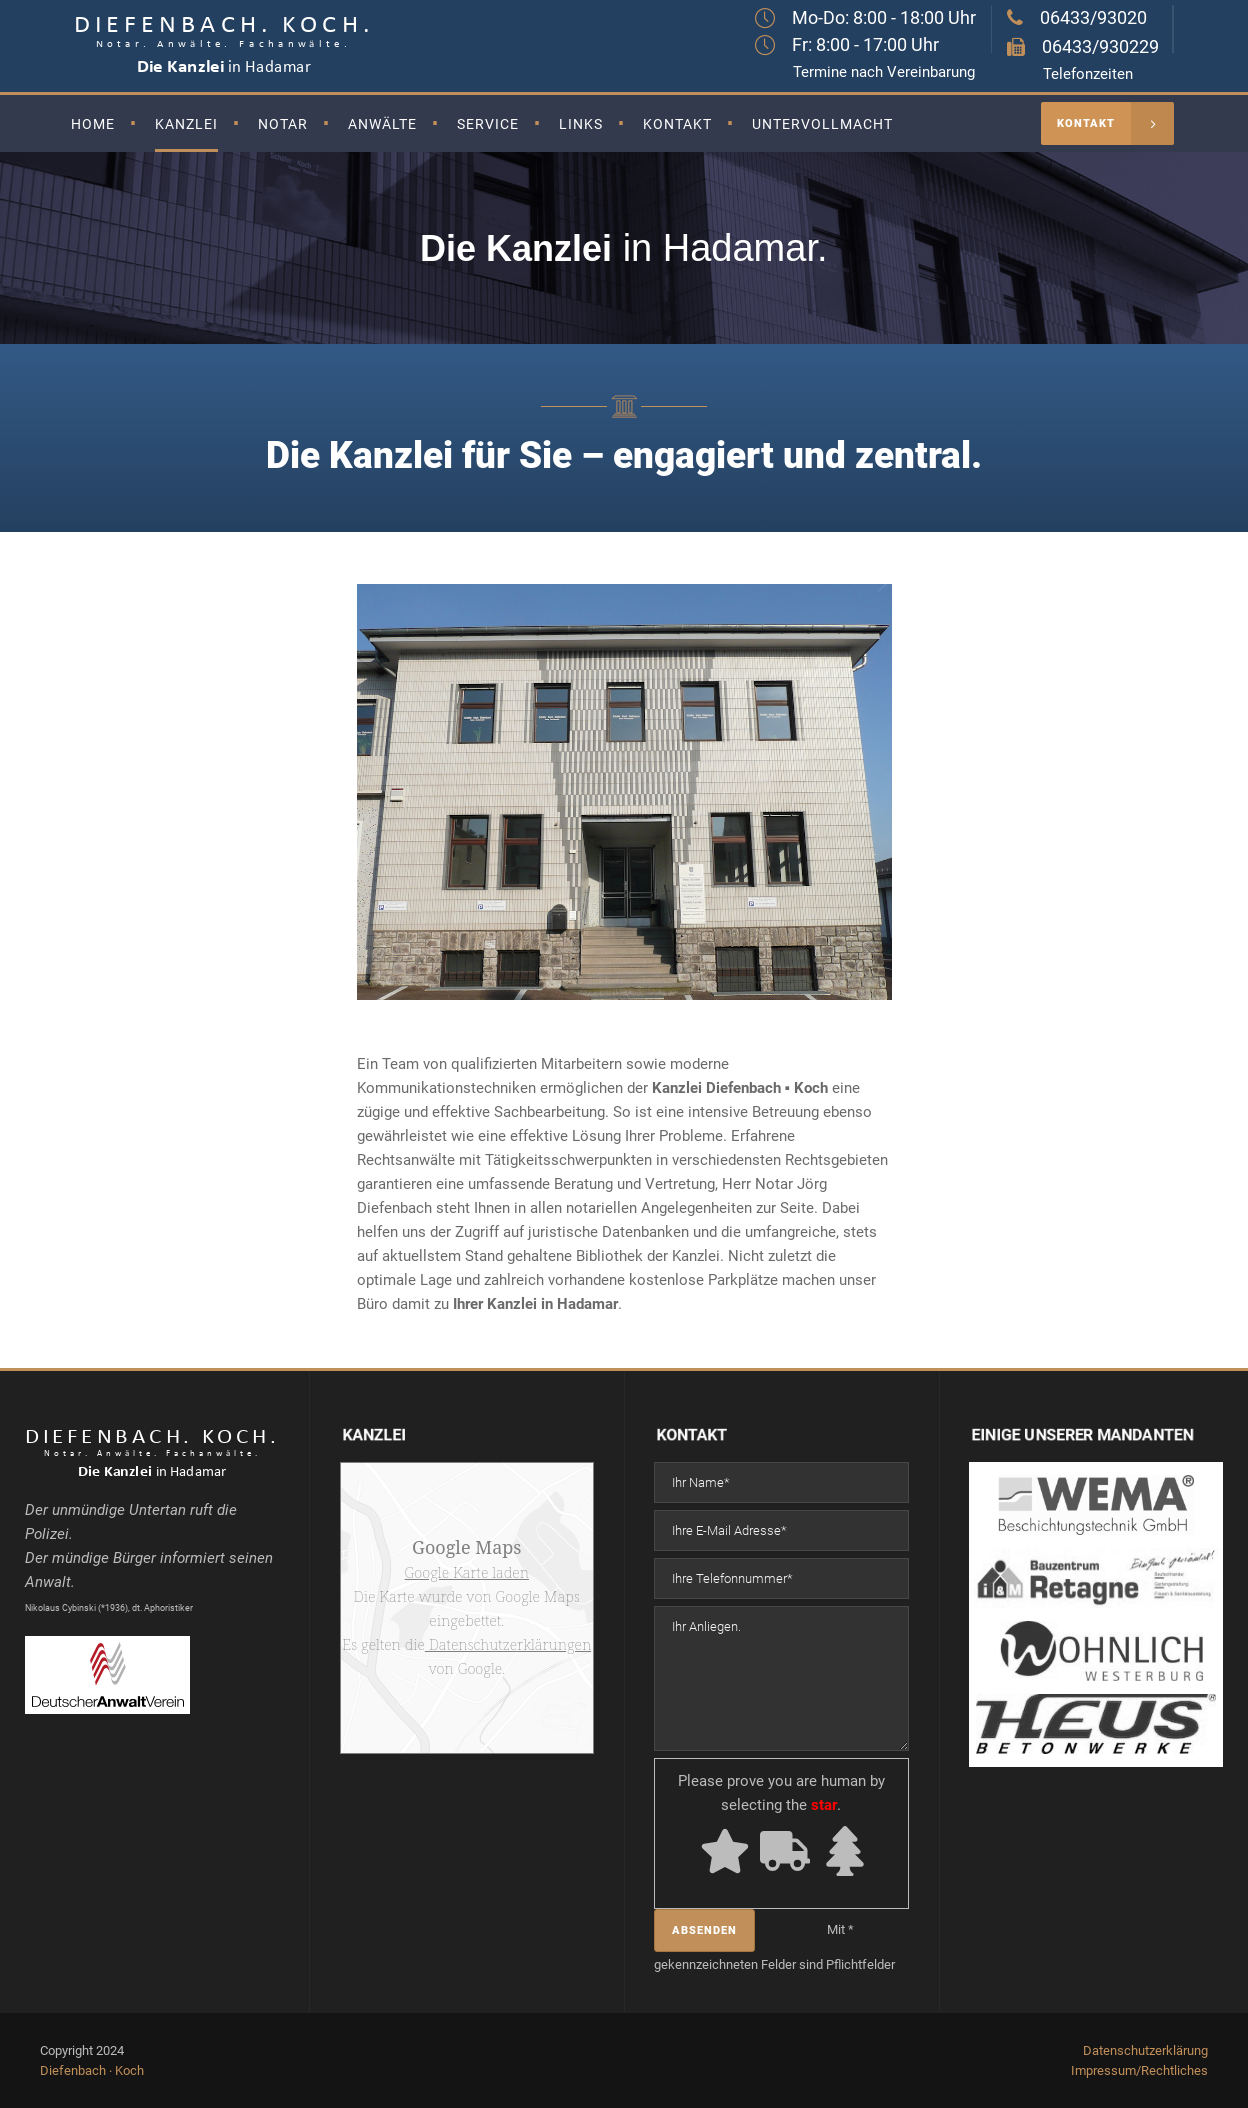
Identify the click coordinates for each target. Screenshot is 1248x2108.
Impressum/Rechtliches (1139, 2070)
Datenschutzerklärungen (508, 1644)
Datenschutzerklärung (1145, 2050)
